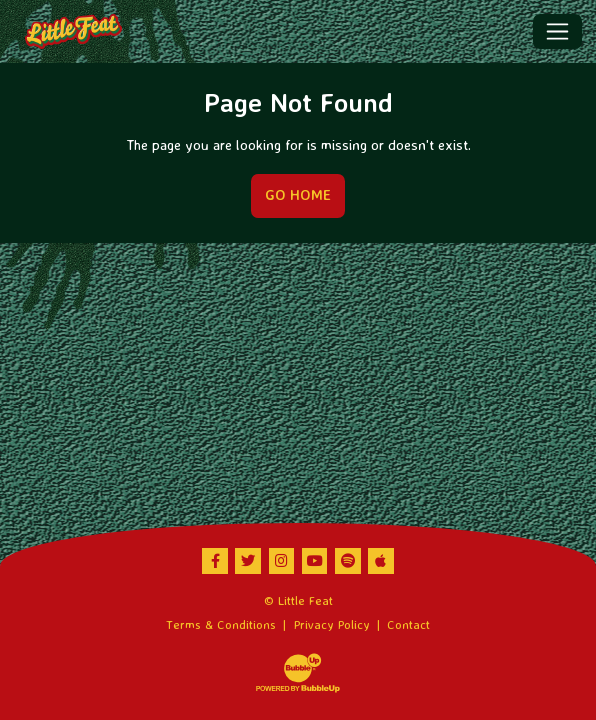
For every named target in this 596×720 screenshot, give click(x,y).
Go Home (298, 195)
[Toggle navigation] (557, 31)
